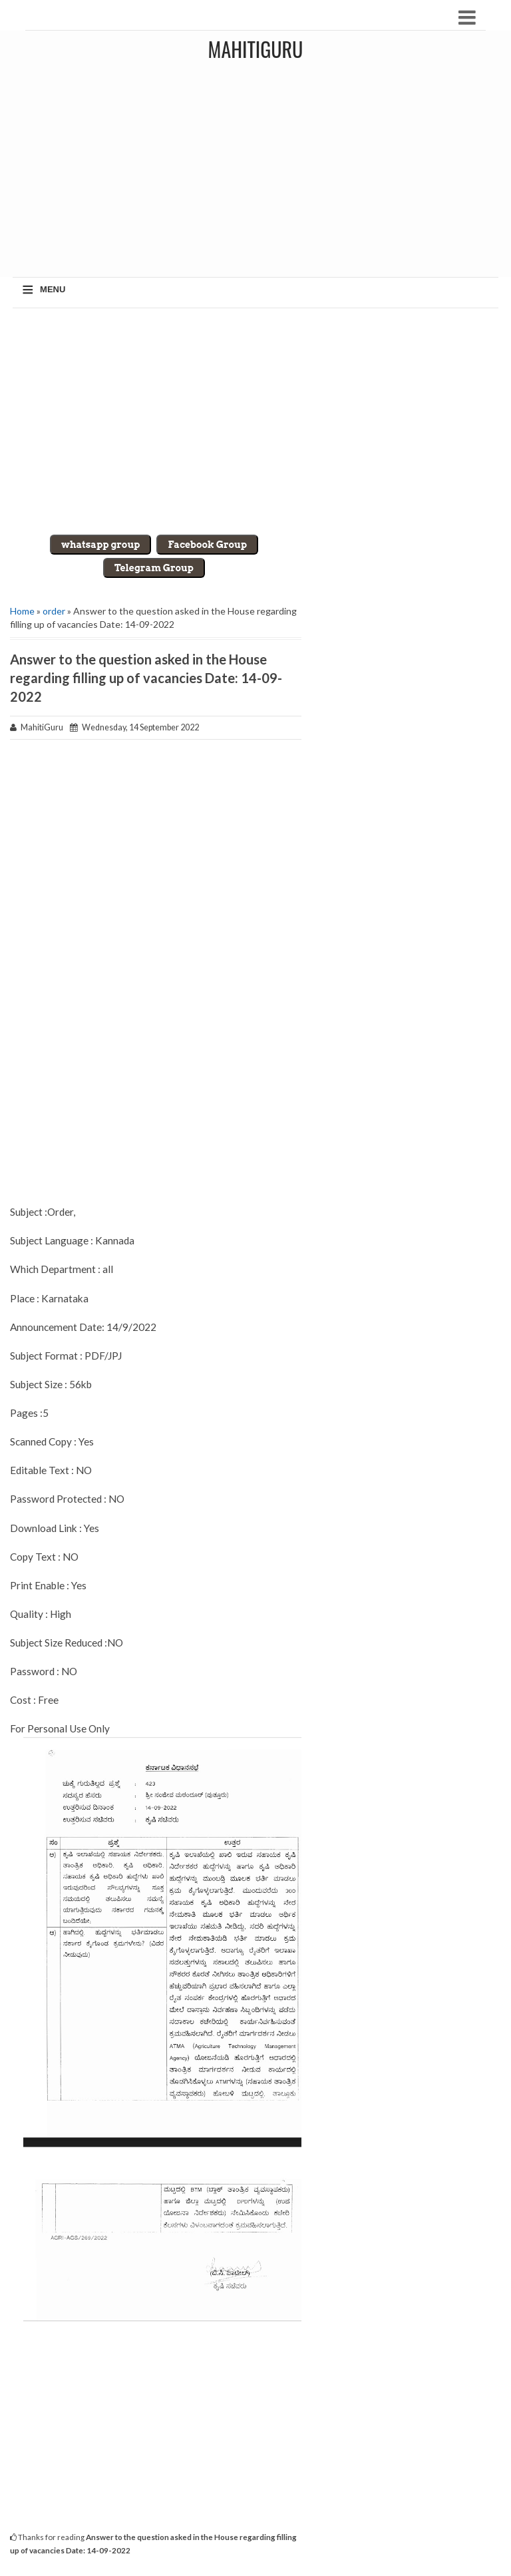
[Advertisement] (255, 421)
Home (22, 611)
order (54, 611)
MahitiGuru (255, 49)
